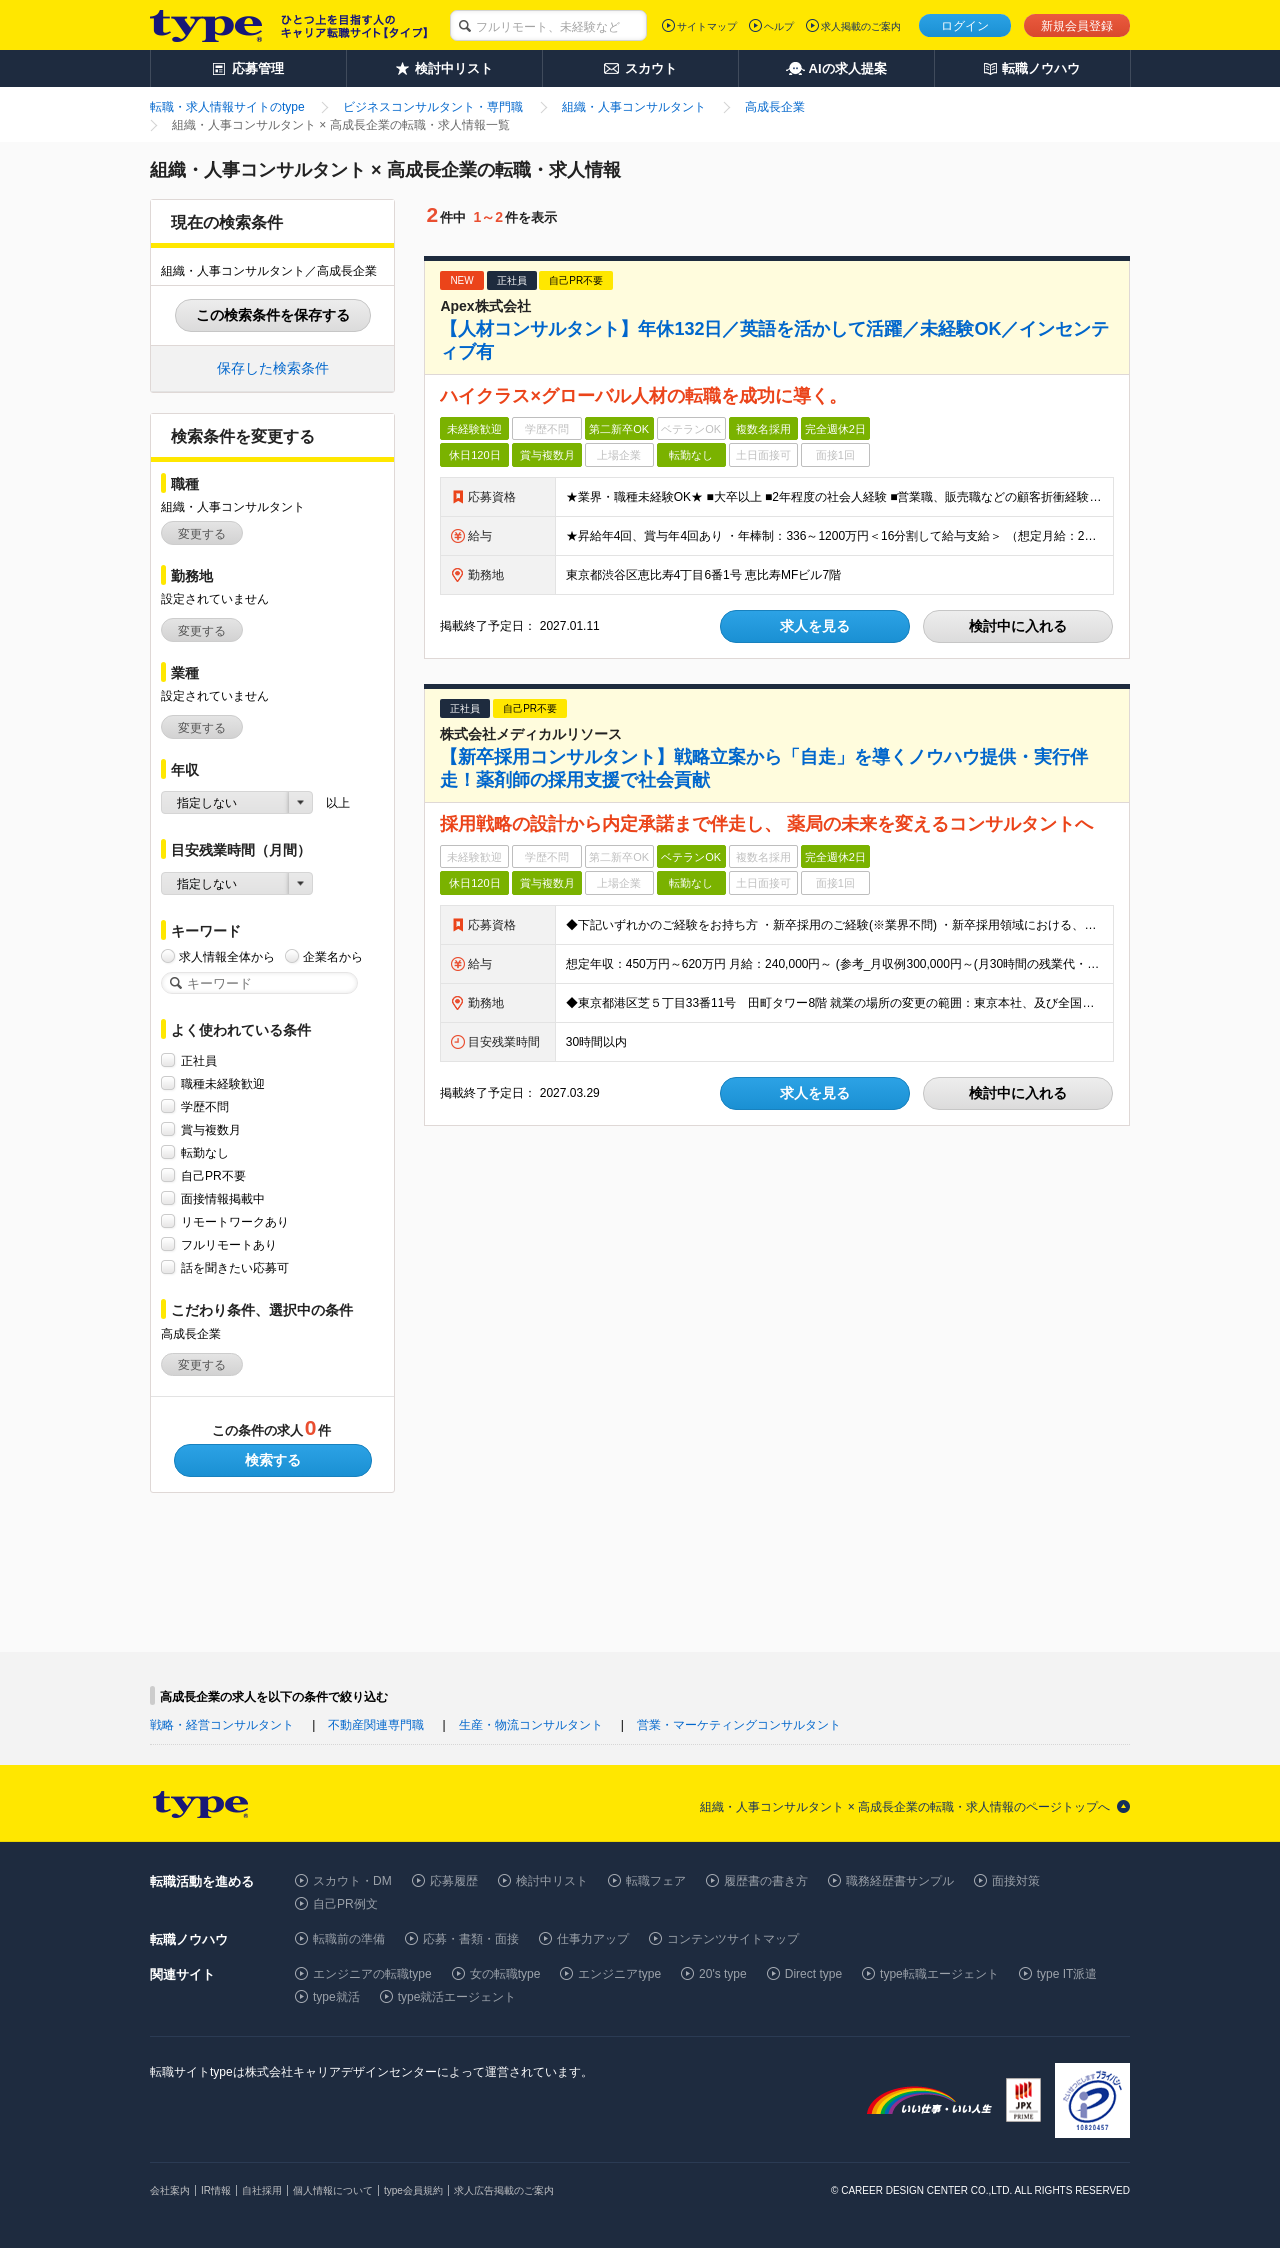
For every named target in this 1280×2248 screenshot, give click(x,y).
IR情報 (216, 2190)
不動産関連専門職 (376, 1725)
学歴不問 (205, 1106)
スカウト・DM (352, 1881)
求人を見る (815, 626)
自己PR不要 (213, 1175)
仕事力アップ (593, 1939)
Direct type (813, 1974)
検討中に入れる (1018, 626)
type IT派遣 (1067, 1974)
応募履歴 (454, 1881)
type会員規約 (413, 2190)
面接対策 (1016, 1881)
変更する (202, 534)
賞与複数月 (211, 1129)
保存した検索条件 (273, 368)
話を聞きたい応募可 (235, 1267)
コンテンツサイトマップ (733, 1939)
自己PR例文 (345, 1904)
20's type (723, 1974)
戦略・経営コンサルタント (222, 1725)
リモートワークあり (235, 1221)
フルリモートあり (229, 1244)
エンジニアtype (619, 1974)
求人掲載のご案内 (861, 26)
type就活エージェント (457, 1997)
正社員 (199, 1060)
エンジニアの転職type (372, 1974)
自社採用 (262, 2190)
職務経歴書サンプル (900, 1881)
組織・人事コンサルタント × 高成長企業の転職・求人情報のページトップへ (905, 1807)
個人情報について (333, 2190)
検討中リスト (552, 1881)
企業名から (333, 956)
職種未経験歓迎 (223, 1083)
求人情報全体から (227, 956)
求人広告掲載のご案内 (504, 2190)
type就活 (336, 1997)
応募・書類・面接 (471, 1939)
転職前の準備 (349, 1939)
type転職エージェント (939, 1974)
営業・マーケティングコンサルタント (739, 1725)
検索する (273, 1460)
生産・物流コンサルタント (531, 1725)
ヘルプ (779, 26)
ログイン (965, 26)
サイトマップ (707, 26)
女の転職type (505, 1974)
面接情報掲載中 (223, 1198)
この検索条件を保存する (273, 315)
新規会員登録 (1077, 26)
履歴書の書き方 (766, 1881)
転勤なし (205, 1152)
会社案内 (170, 2190)
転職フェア (656, 1881)
